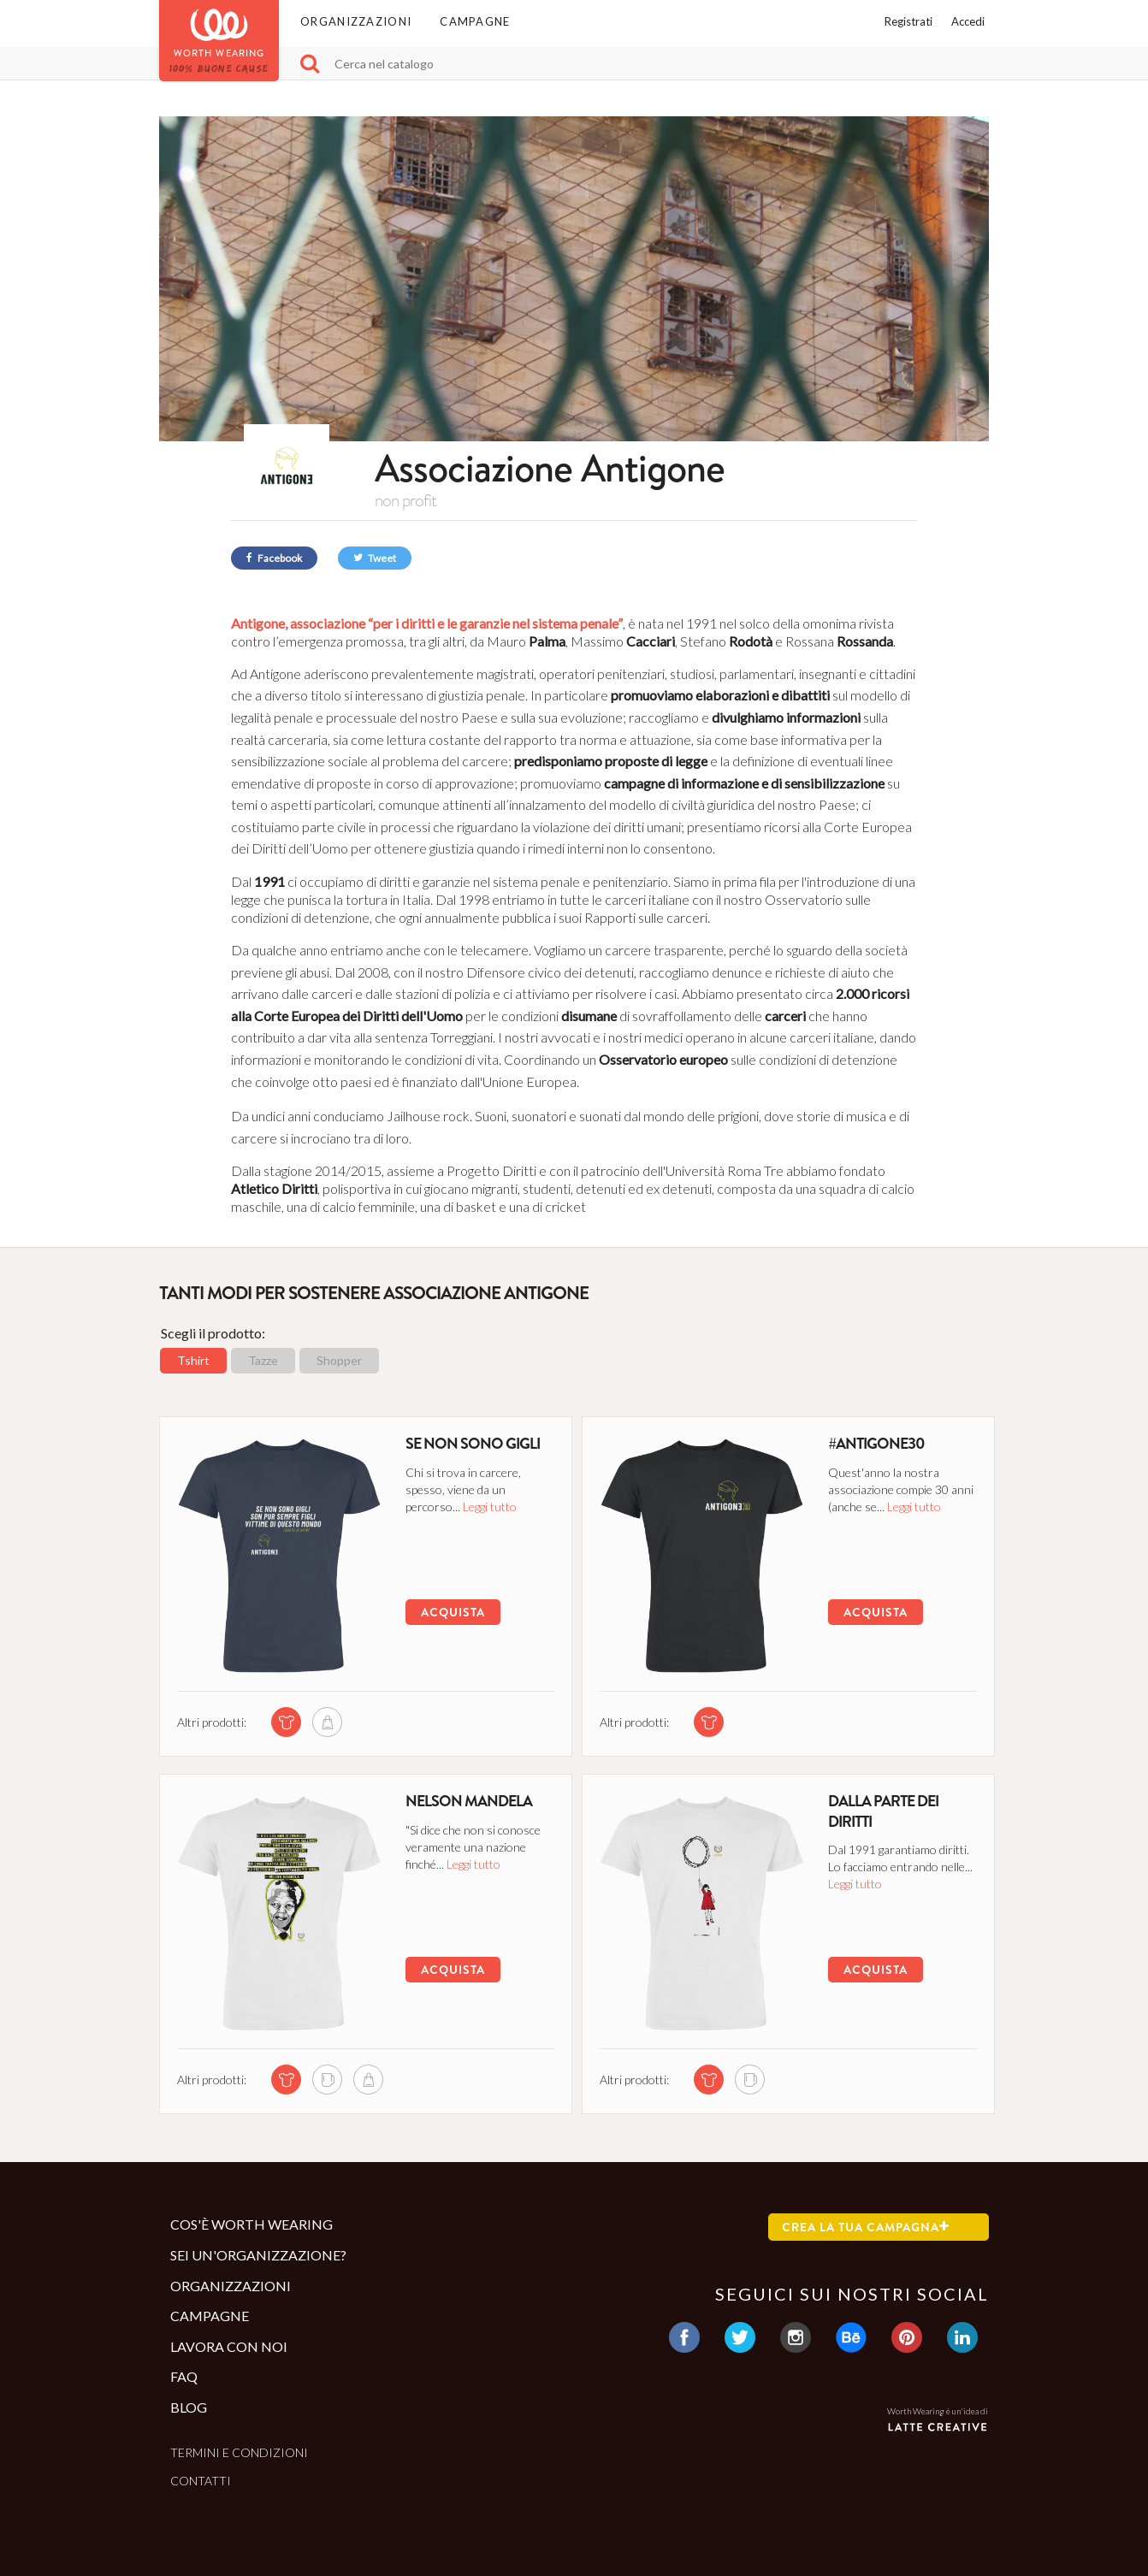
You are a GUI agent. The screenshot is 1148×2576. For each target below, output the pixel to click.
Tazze (263, 1360)
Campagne (475, 21)
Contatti (200, 2480)
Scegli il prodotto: (213, 1333)
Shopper (339, 1360)
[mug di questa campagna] (325, 2079)
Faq (184, 2376)
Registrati (908, 21)
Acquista (449, 1612)
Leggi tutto (486, 1505)
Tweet (374, 558)
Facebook (274, 558)
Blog (188, 2407)
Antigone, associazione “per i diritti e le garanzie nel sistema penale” (427, 623)
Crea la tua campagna (866, 2227)
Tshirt (193, 1360)
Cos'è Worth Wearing (251, 2224)
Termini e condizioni (239, 2452)
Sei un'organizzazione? (258, 2255)
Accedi (968, 21)
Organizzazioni (355, 21)
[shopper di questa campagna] (325, 1722)
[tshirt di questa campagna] (284, 1722)
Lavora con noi (228, 2346)
